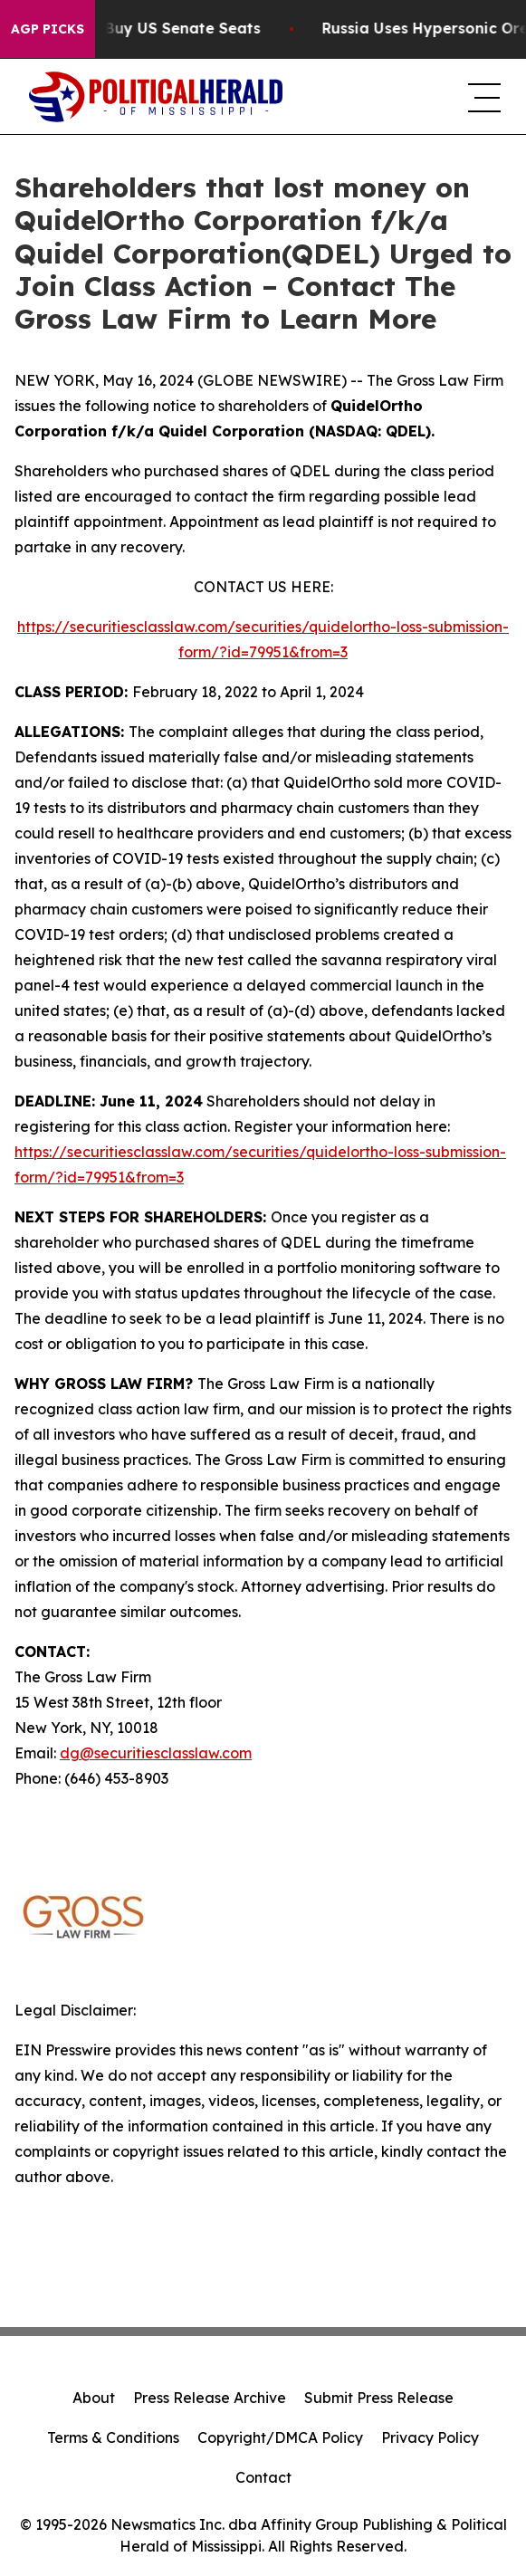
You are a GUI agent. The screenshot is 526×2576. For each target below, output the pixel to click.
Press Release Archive (209, 2398)
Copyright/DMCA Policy (280, 2437)
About (93, 2398)
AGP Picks (47, 29)
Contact (263, 2477)
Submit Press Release (379, 2398)
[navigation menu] (482, 97)
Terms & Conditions (113, 2437)
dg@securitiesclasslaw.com (156, 1753)
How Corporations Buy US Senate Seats (161, 28)
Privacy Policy (430, 2437)
